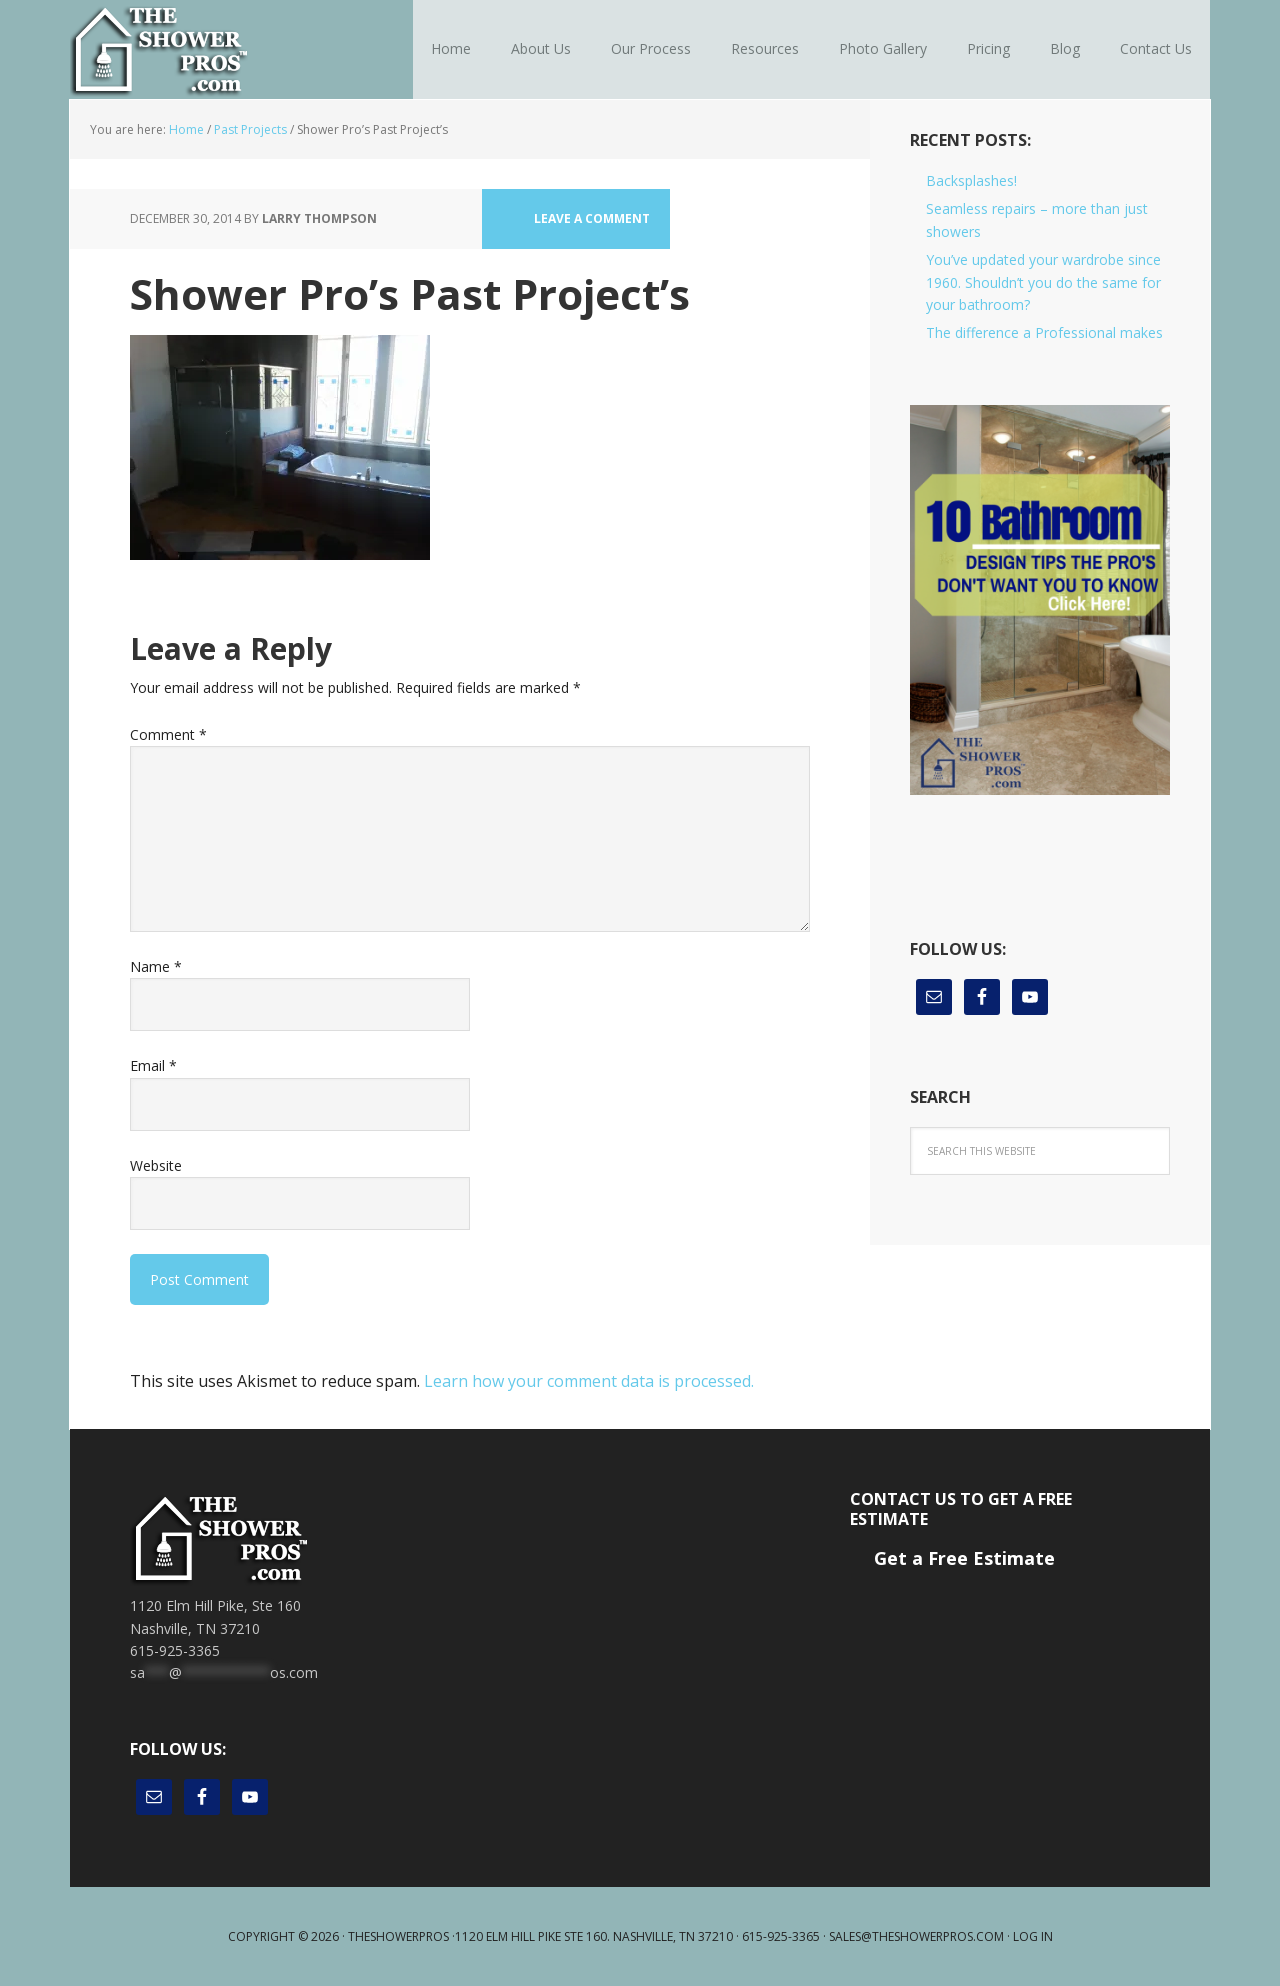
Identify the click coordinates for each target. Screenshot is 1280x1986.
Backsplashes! (971, 180)
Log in (1033, 1936)
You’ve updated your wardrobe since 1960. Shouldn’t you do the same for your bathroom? (1043, 282)
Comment (168, 734)
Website (156, 1165)
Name (156, 966)
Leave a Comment (592, 218)
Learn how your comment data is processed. (589, 1381)
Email (153, 1065)
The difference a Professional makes (1044, 332)
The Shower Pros (200, 50)
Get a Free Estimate (964, 1558)
